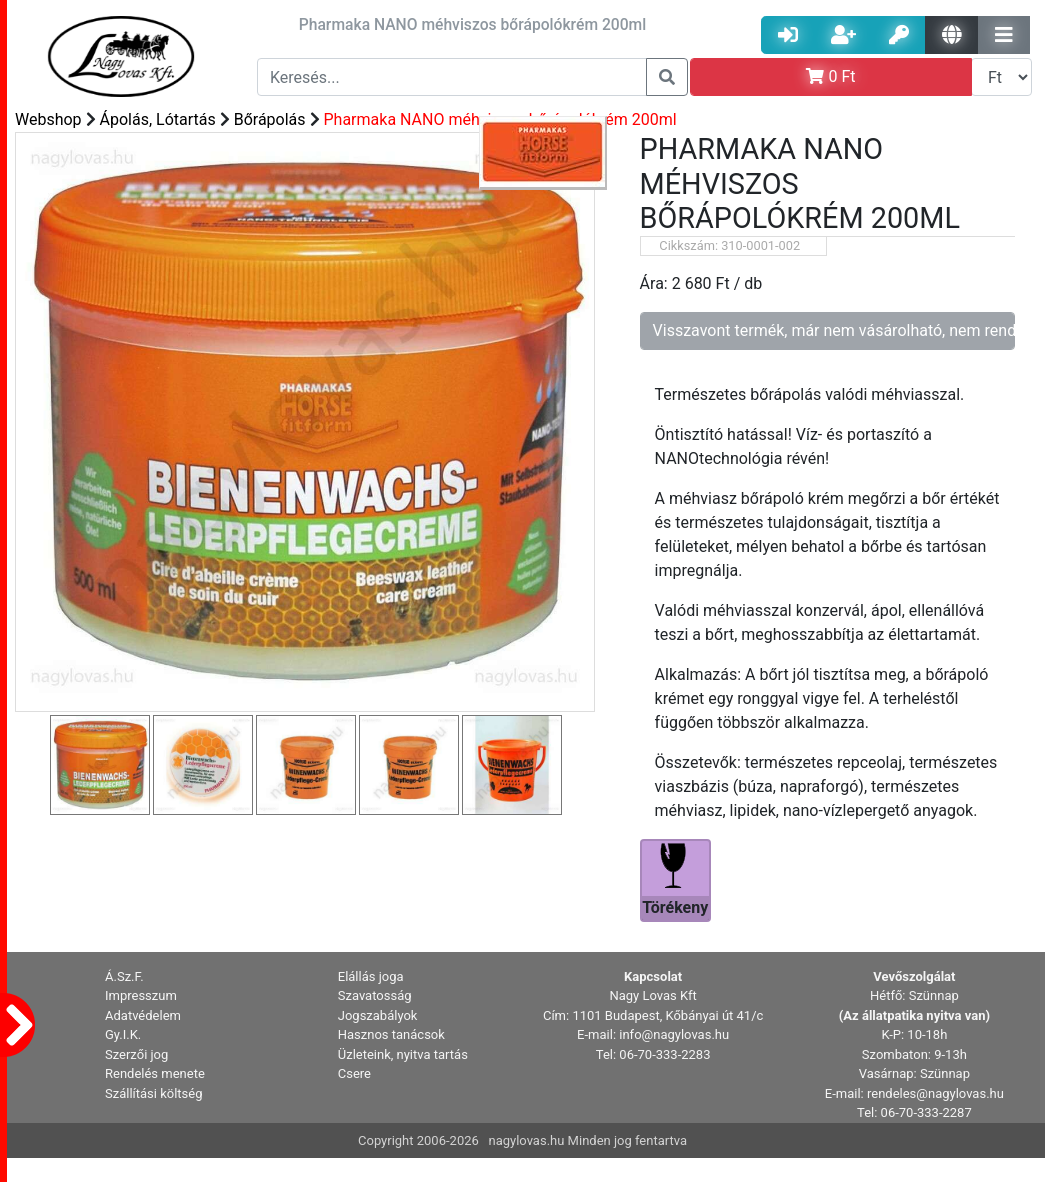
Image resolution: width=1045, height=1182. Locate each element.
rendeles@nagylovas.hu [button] (935, 1093)
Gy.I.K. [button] (123, 1034)
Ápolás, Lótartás (158, 119)
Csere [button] (354, 1073)
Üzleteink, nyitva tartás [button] (403, 1054)
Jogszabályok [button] (378, 1015)
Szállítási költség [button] (154, 1093)
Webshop (48, 119)
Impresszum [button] (141, 995)
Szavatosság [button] (375, 995)
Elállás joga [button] (371, 976)
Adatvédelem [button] (143, 1015)
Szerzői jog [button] (136, 1054)
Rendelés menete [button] (155, 1073)
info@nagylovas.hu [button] (674, 1034)
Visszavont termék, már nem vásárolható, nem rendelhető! (834, 330)
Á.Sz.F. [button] (124, 976)
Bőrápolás (270, 119)
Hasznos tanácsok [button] (391, 1034)
